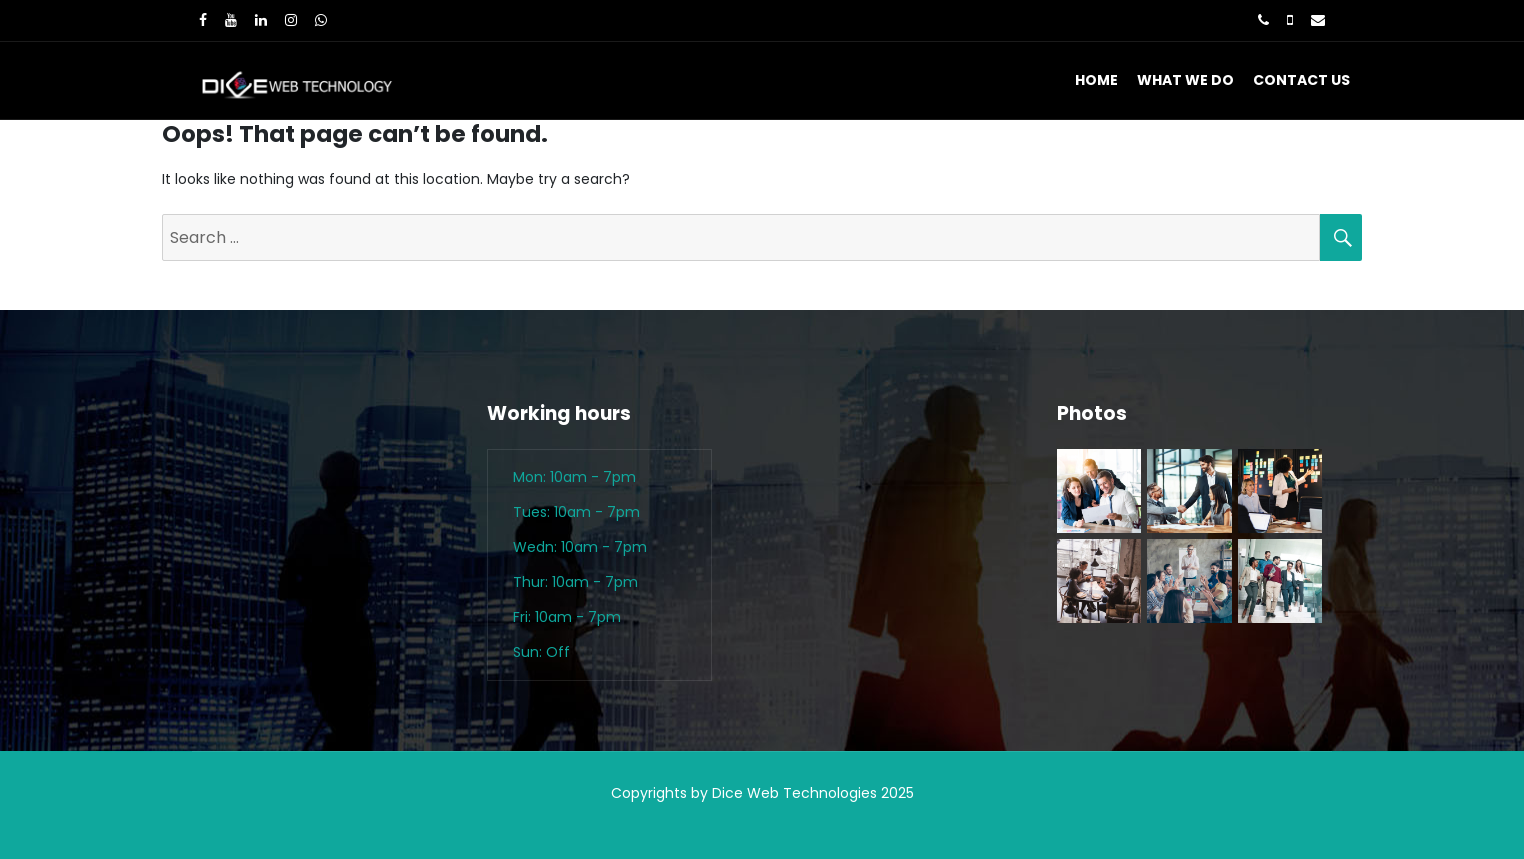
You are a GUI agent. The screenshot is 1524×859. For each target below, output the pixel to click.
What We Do (1185, 80)
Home (1096, 80)
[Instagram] (291, 20)
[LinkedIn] (261, 20)
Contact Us (1301, 80)
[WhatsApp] (321, 20)
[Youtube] (231, 20)
